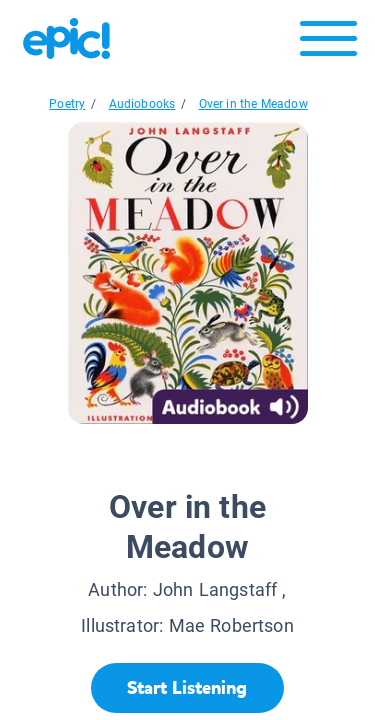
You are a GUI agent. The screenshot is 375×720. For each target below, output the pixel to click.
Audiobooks (142, 104)
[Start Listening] (187, 688)
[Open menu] (328, 43)
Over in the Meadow (253, 104)
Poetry (67, 104)
